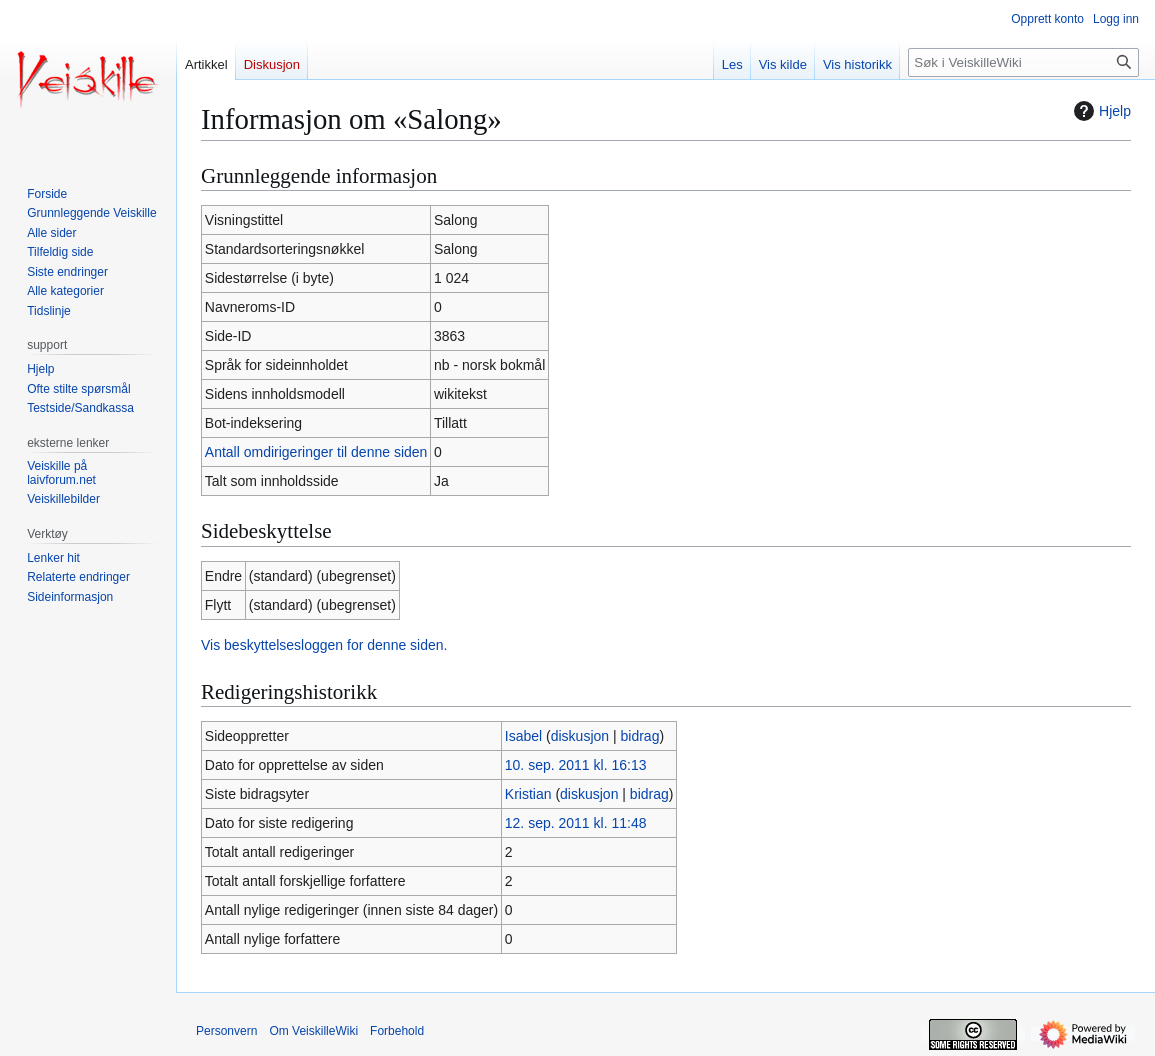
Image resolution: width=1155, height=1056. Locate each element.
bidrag (640, 736)
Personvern (226, 1031)
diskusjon (580, 736)
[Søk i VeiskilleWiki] (1023, 62)
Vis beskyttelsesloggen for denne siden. (324, 645)
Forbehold (397, 1031)
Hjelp (1100, 111)
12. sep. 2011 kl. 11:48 (576, 823)
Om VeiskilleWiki (313, 1031)
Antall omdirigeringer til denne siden (316, 452)
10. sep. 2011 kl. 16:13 (576, 765)
